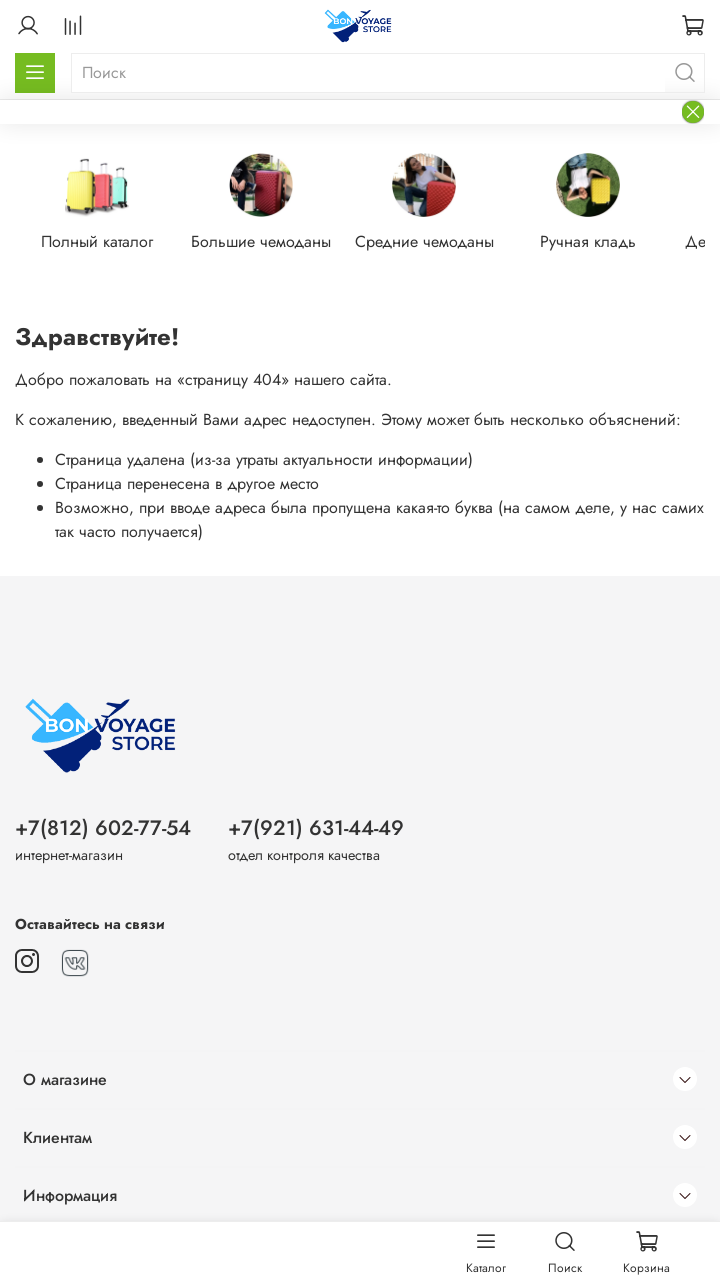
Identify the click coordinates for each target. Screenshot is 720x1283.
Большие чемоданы (261, 241)
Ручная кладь (588, 241)
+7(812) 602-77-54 (103, 828)
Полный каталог (97, 241)
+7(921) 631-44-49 (316, 828)
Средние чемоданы (424, 241)
